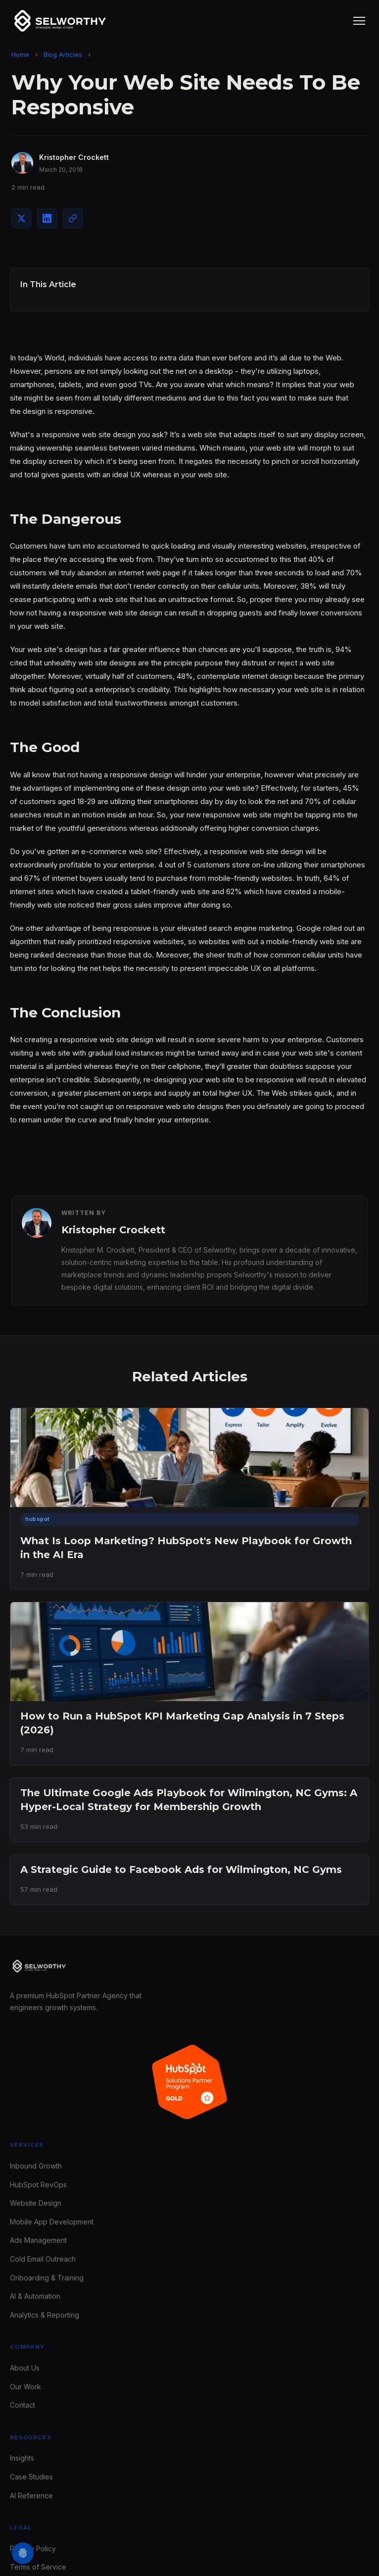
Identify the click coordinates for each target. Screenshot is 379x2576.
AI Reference (31, 2495)
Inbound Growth (36, 2166)
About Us (25, 2368)
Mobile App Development (52, 2222)
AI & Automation (35, 2296)
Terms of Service (38, 2567)
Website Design (35, 2203)
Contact (22, 2405)
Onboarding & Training (47, 2277)
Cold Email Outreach (43, 2259)
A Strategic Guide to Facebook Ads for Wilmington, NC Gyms (181, 1869)
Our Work (25, 2386)
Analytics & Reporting (44, 2315)
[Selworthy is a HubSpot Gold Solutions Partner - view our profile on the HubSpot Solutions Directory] (189, 2082)
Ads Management (38, 2240)
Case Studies (31, 2477)
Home (20, 54)
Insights (22, 2458)
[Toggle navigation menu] (359, 20)
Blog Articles (63, 54)
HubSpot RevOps (38, 2184)
